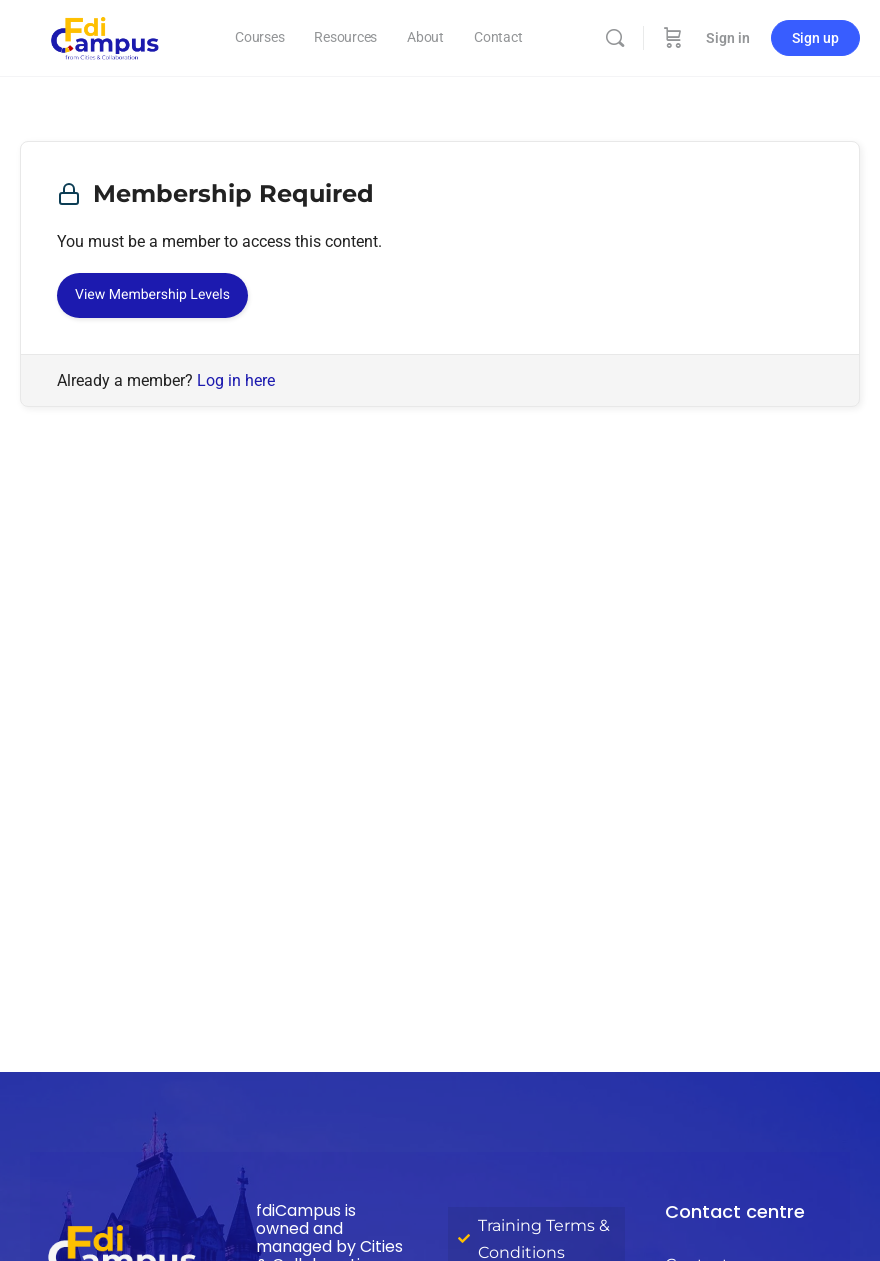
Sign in (728, 38)
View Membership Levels (152, 295)
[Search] (615, 38)
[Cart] (673, 38)
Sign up (815, 38)
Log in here (236, 380)
